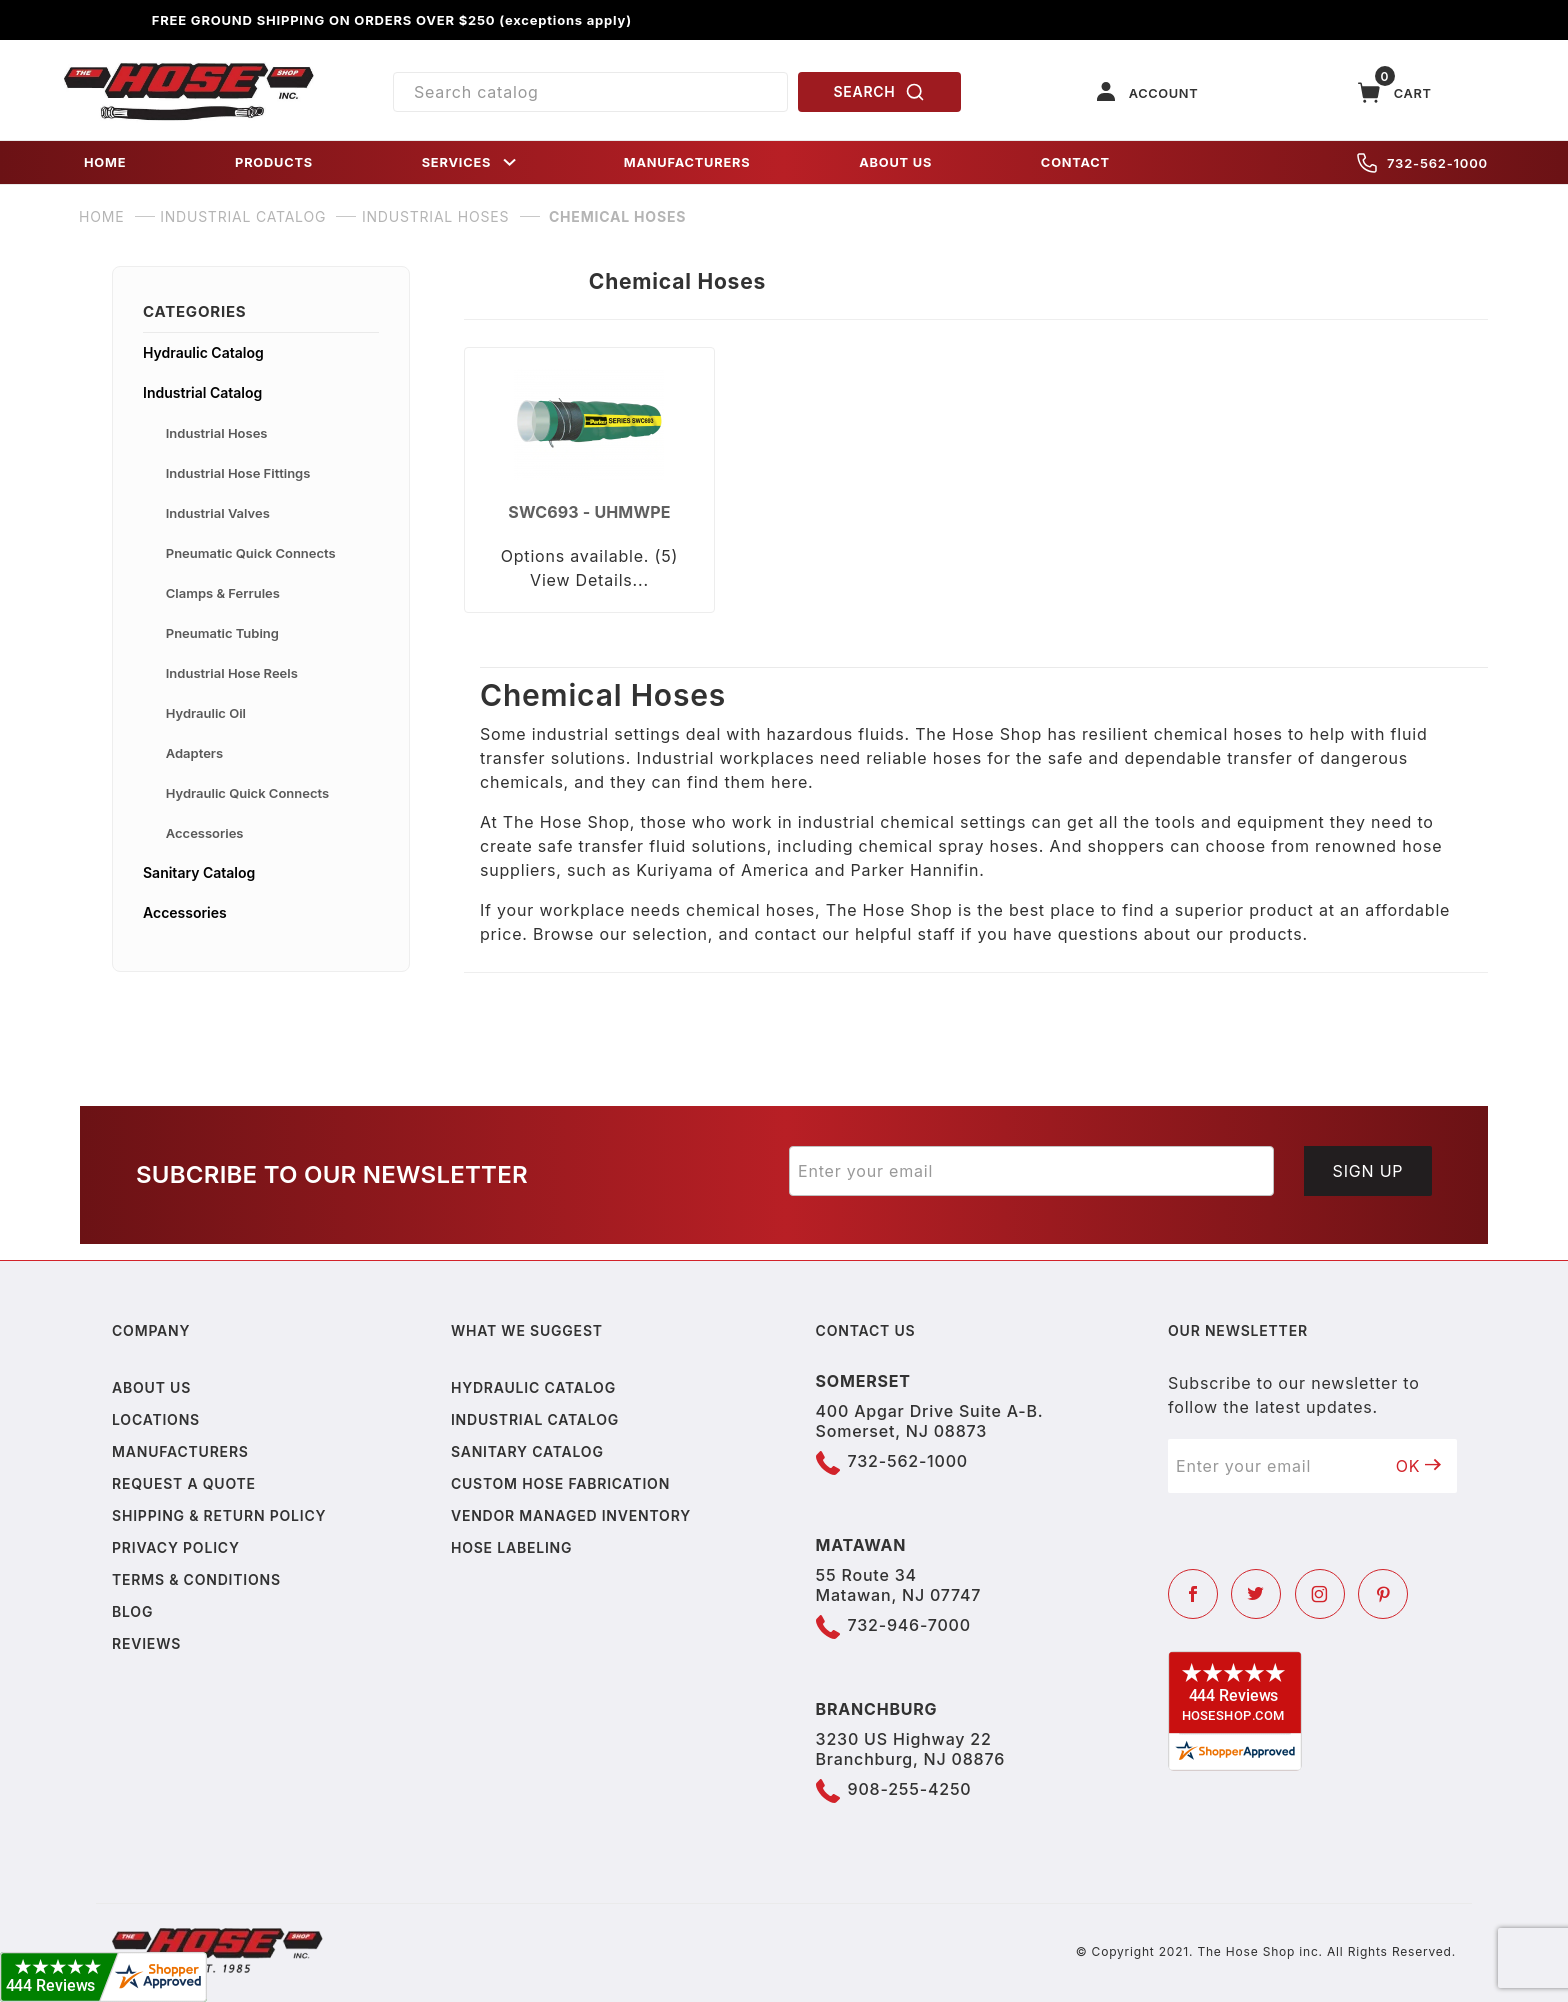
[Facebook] (1193, 1594)
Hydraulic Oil (206, 713)
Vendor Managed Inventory (571, 1515)
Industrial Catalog (202, 392)
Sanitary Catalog (199, 872)
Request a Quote (184, 1483)
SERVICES (471, 162)
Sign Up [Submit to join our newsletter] (1368, 1171)
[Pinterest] (1383, 1594)
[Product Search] (590, 92)
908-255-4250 (910, 1789)
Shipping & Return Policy (219, 1515)
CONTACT (1075, 162)
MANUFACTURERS (687, 162)
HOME (105, 162)
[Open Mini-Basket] (1395, 92)
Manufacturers (180, 1451)
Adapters (194, 753)
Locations (156, 1419)
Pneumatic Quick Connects (251, 553)
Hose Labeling (511, 1547)
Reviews (146, 1643)
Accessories (205, 833)
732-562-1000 (1422, 163)
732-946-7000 (909, 1625)
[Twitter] (1256, 1594)
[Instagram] (1320, 1594)
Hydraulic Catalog (203, 352)
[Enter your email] (1031, 1171)
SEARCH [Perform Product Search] (880, 92)
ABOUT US (895, 162)
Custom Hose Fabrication (560, 1483)
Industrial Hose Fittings (238, 473)
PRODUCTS (274, 162)
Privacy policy (176, 1547)
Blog (132, 1611)
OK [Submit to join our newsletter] (1419, 1466)
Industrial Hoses (217, 433)
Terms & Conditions (196, 1579)
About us (151, 1387)
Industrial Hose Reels (232, 673)
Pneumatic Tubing (222, 633)
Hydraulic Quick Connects (247, 793)
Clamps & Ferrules (223, 593)
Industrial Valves (218, 513)
